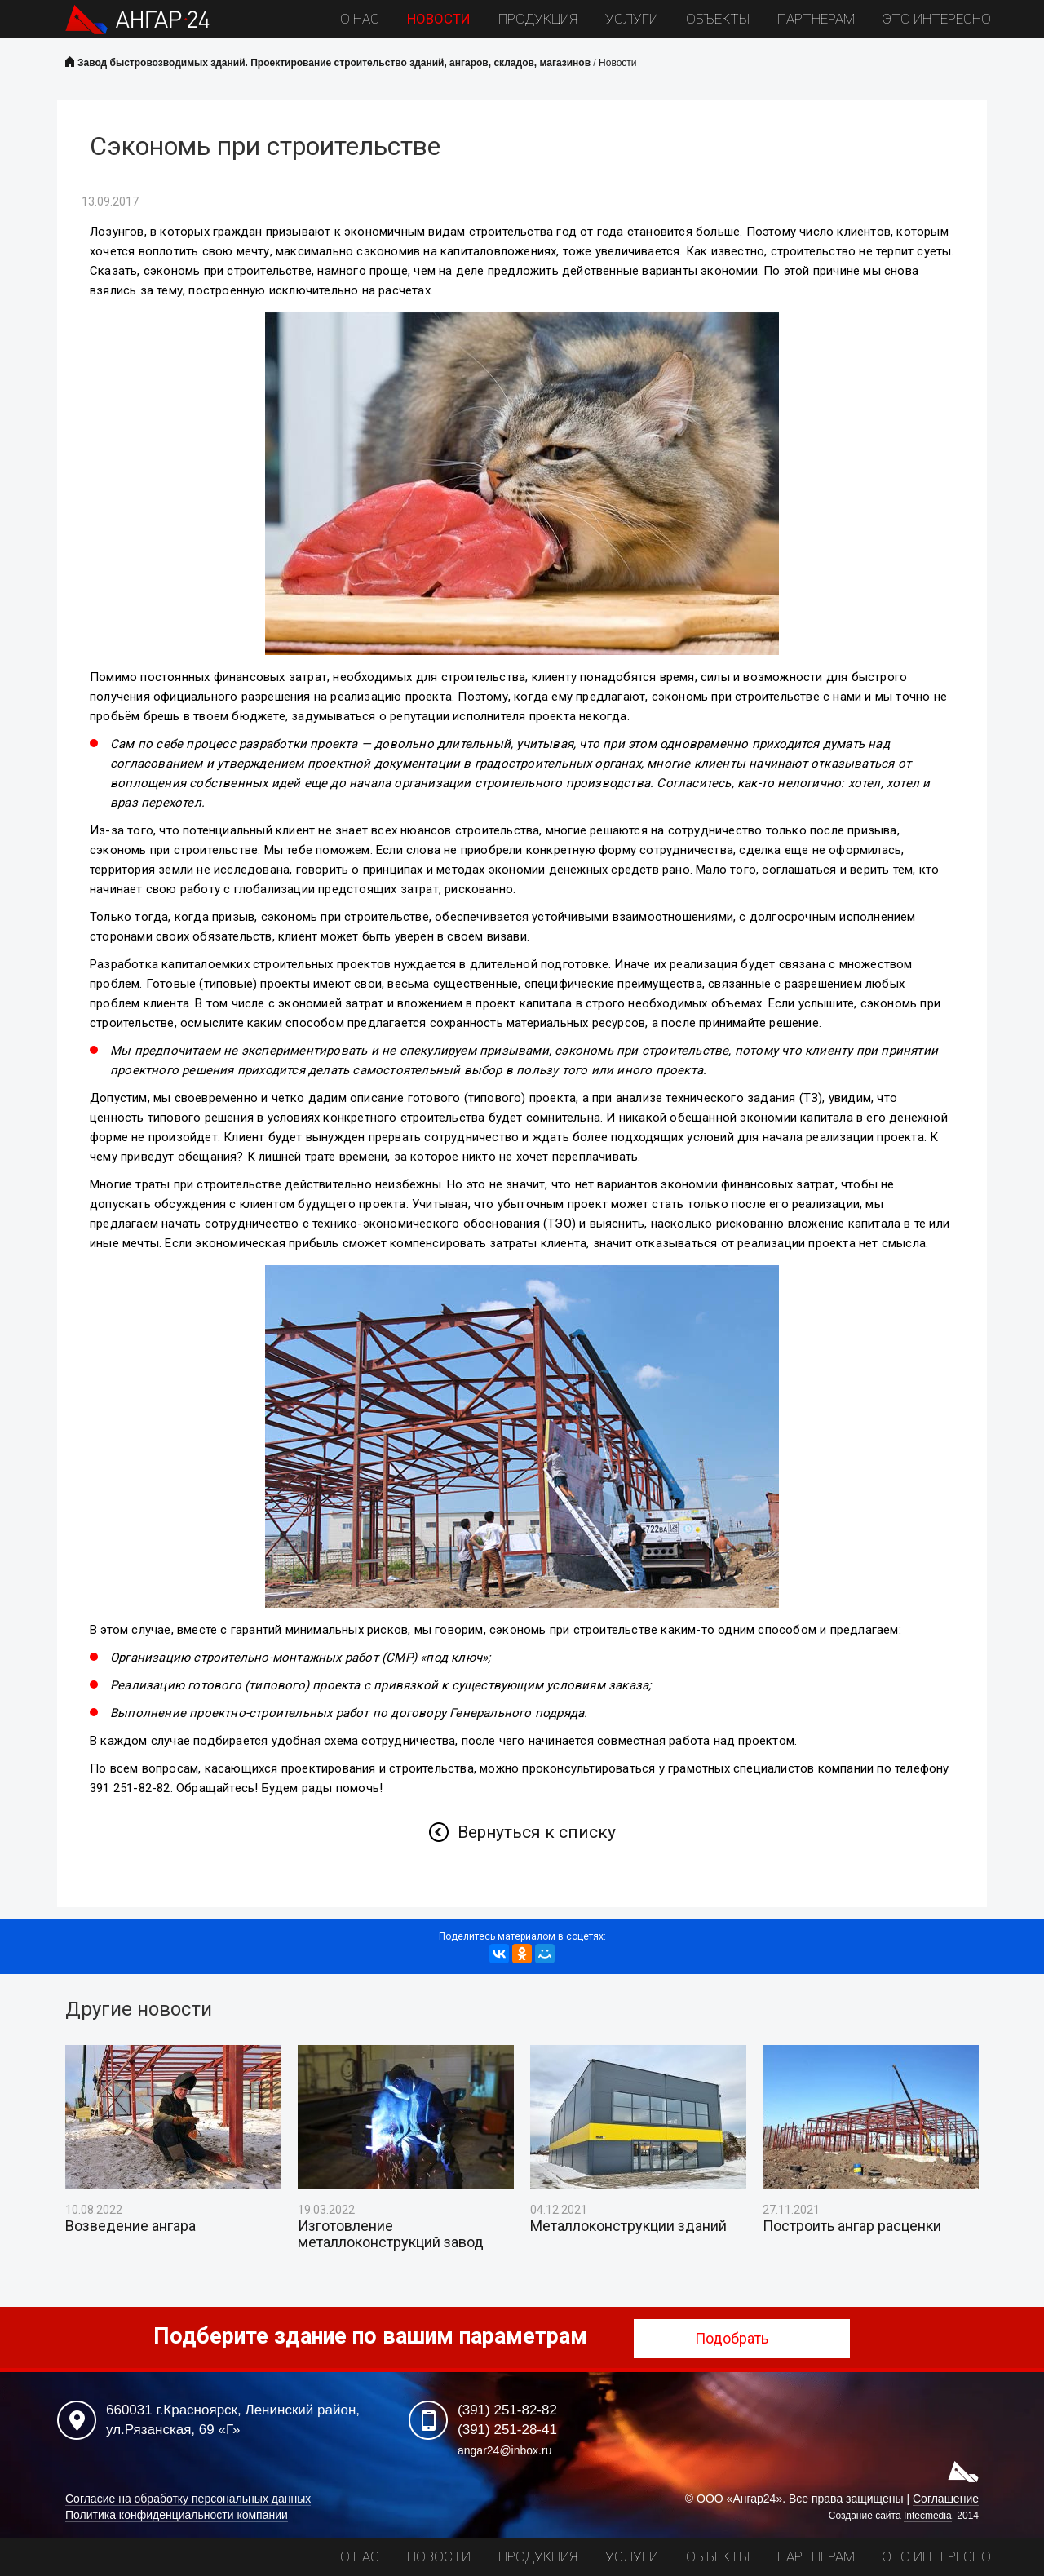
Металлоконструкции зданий (628, 2226)
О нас (359, 19)
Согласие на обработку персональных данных (188, 2498)
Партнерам (816, 19)
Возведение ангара (130, 2226)
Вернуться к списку (537, 1832)
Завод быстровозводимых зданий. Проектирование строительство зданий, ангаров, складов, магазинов (334, 63)
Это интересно (937, 19)
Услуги (631, 19)
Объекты (718, 19)
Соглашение (946, 2498)
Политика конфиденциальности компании (176, 2514)
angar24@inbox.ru (504, 2450)
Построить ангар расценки (852, 2226)
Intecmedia (928, 2515)
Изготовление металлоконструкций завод (391, 2234)
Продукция (537, 19)
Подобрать (742, 2338)
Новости (439, 19)
